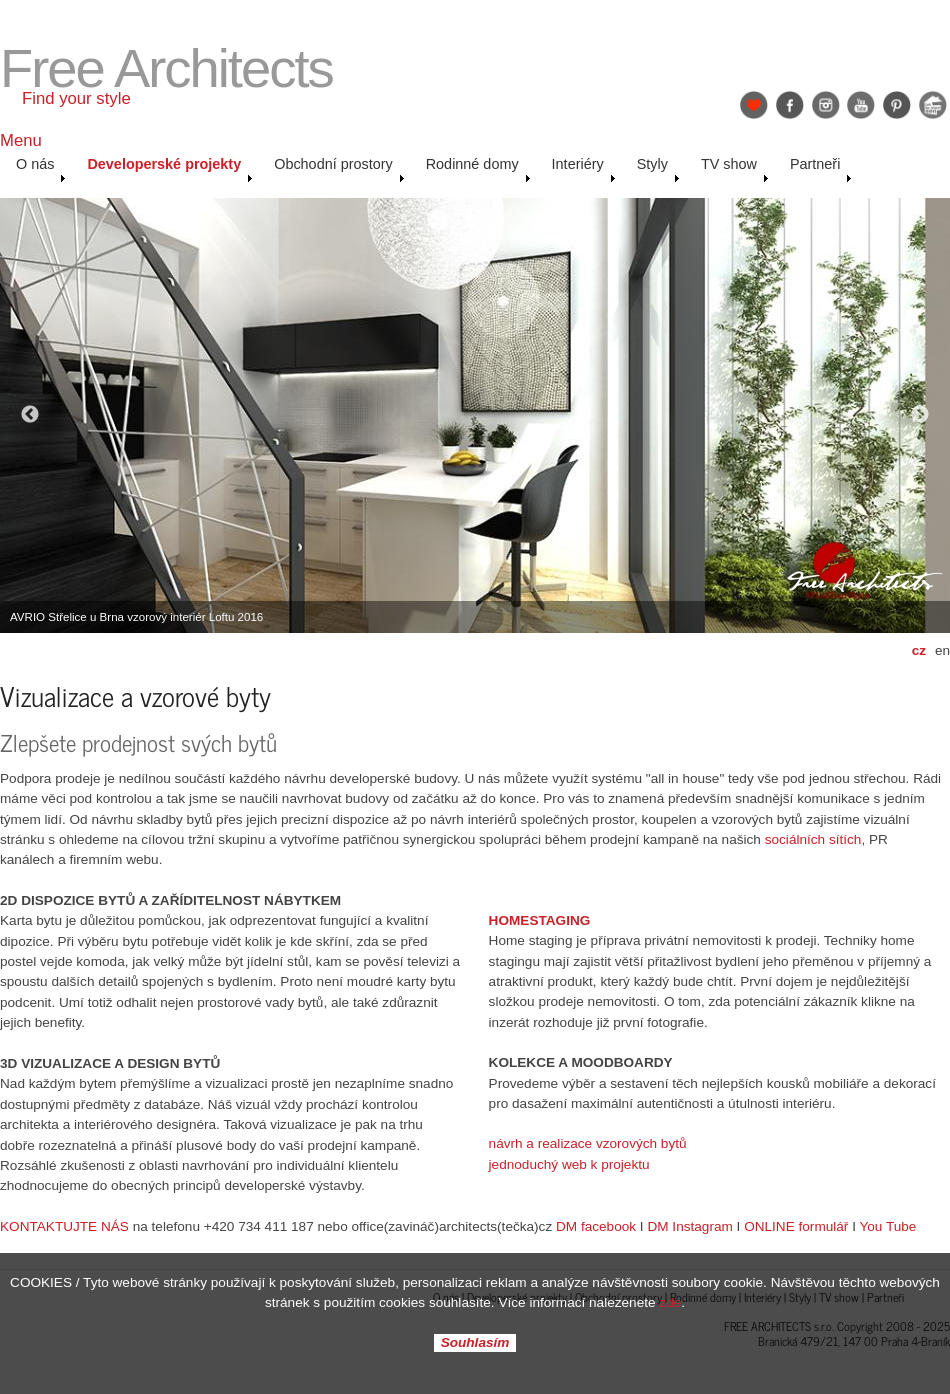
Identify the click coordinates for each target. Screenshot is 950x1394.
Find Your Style (754, 105)
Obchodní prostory (339, 169)
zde (670, 1302)
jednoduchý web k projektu (569, 1164)
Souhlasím (475, 1343)
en (942, 650)
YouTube (861, 105)
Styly (658, 169)
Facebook (790, 105)
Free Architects (166, 68)
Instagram (826, 105)
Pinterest (897, 105)
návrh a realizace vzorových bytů (588, 1143)
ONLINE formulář (796, 1226)
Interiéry (584, 169)
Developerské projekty (170, 169)
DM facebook (596, 1226)
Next (920, 415)
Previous (30, 415)
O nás (41, 169)
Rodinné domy (478, 169)
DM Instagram (689, 1226)
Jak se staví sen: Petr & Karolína (933, 105)
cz (919, 650)
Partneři (821, 169)
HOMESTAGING (540, 920)
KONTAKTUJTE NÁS (64, 1226)
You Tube (887, 1226)
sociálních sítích (813, 839)
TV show (735, 169)
